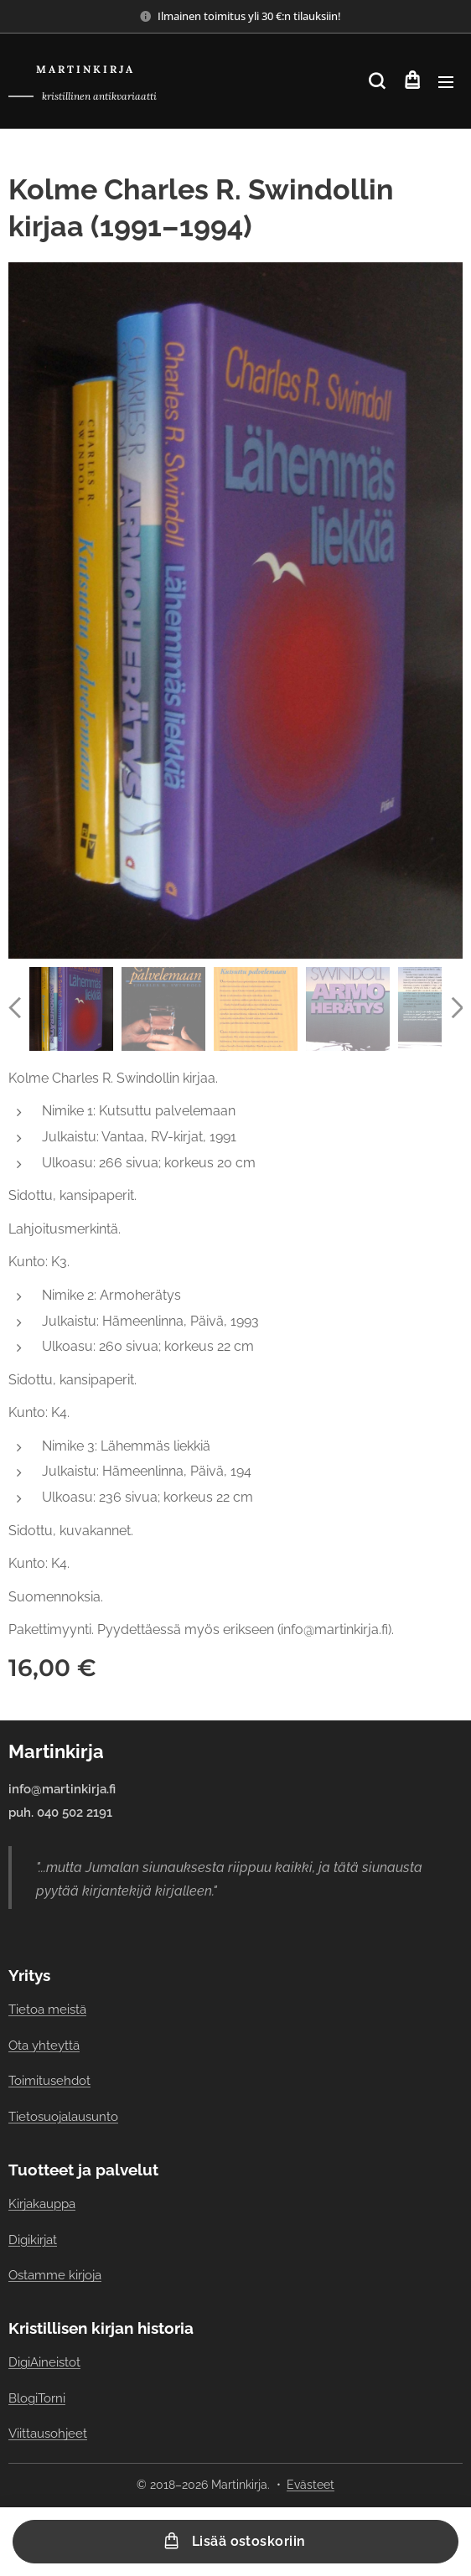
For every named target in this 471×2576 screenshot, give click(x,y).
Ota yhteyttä (44, 2045)
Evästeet (310, 2484)
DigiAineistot (44, 2362)
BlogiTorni (36, 2398)
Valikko (445, 82)
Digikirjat (32, 2240)
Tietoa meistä (47, 2010)
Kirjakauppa (41, 2203)
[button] (377, 81)
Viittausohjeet (47, 2433)
